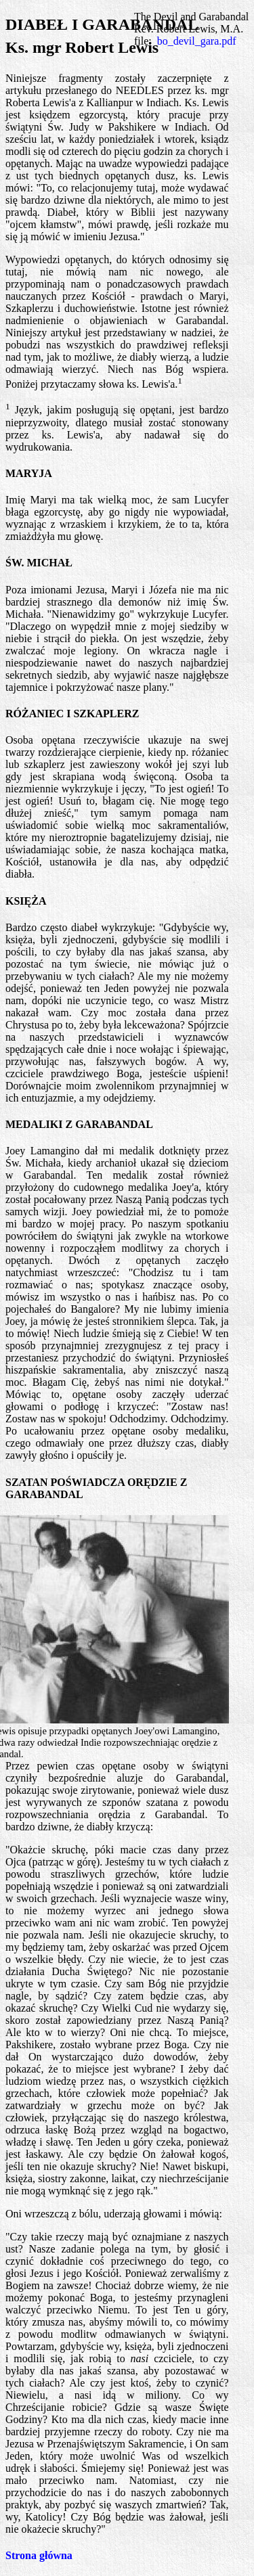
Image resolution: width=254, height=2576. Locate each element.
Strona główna (38, 2555)
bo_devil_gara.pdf (196, 41)
